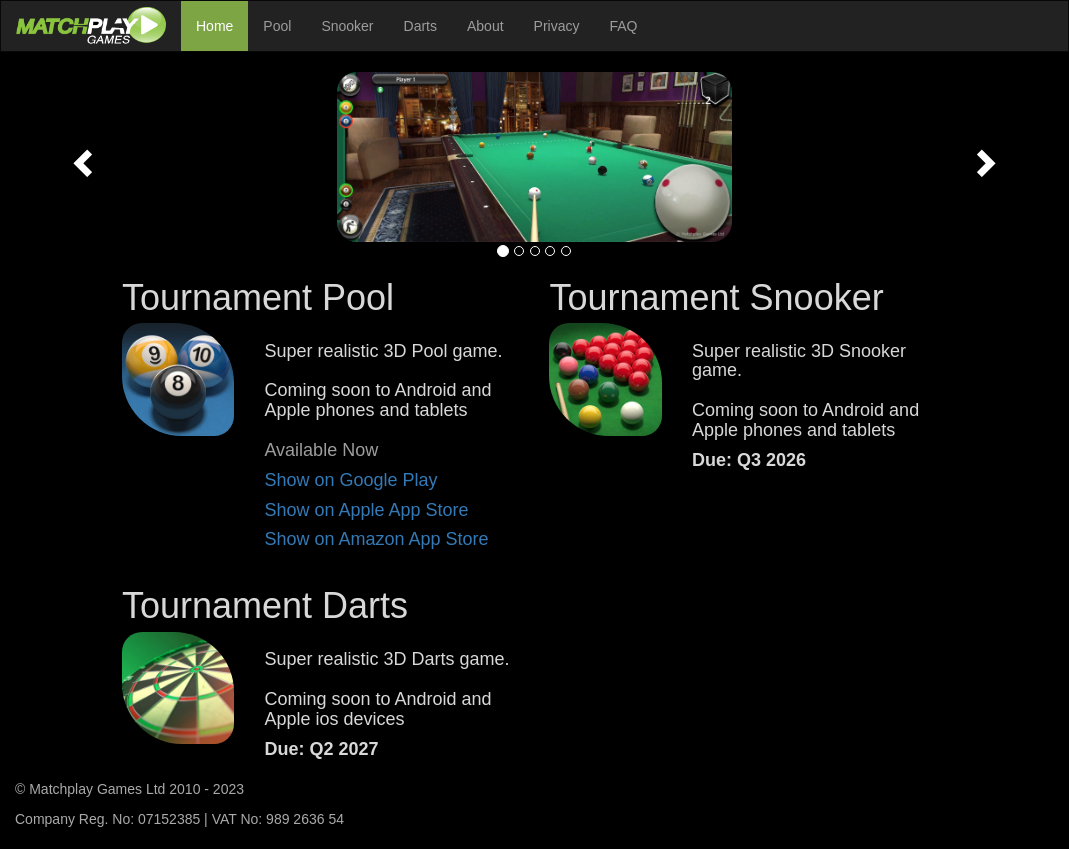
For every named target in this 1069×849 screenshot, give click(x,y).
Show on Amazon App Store (376, 539)
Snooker (347, 26)
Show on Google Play (350, 480)
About (485, 26)
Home (214, 26)
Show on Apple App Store (366, 510)
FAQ (624, 26)
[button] (80, 157)
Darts (420, 26)
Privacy (557, 26)
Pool (277, 26)
